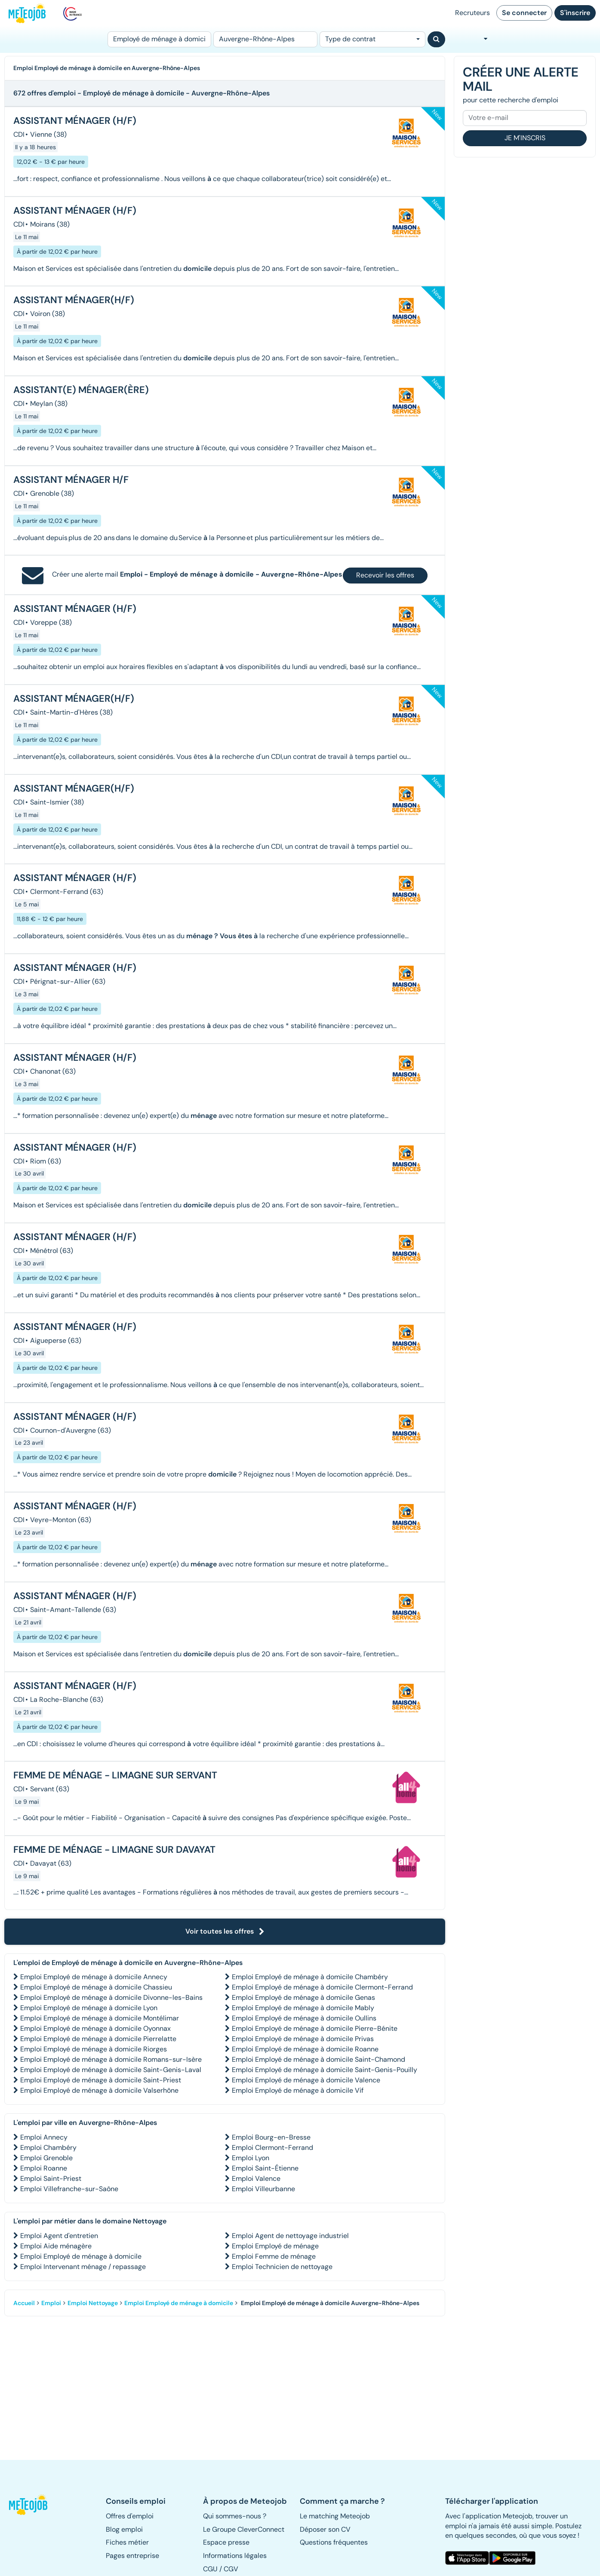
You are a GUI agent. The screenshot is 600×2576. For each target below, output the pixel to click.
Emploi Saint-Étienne (265, 2168)
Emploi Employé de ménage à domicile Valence (306, 2080)
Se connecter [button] (524, 12)
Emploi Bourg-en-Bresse (271, 2137)
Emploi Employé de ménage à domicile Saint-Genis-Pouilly (324, 2069)
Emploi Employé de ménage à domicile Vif (297, 2090)
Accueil (24, 2303)
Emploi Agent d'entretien (59, 2235)
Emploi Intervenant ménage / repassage (83, 2266)
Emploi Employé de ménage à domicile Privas (303, 2038)
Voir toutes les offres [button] (225, 1931)
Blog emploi (124, 2529)
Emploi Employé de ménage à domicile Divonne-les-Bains (111, 1997)
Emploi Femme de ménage (274, 2256)
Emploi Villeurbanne (263, 2188)
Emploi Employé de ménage (275, 2246)
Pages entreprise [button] (132, 2555)
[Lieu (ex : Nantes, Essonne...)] (265, 39)
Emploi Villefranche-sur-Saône (69, 2188)
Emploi (51, 2303)
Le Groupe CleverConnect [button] (243, 2529)
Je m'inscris (525, 137)
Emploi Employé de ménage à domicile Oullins (304, 2018)
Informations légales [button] (235, 2555)
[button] (31, 2504)
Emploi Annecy (44, 2137)
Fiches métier (127, 2542)
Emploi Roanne (43, 2168)
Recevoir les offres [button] (385, 575)
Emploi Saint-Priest (50, 2178)
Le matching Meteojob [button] (335, 2516)
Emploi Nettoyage (93, 2303)
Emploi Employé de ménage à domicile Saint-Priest (100, 2080)
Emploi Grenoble (46, 2157)
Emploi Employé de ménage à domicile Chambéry (310, 1976)
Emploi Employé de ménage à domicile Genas (303, 1997)
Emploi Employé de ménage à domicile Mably (303, 2007)
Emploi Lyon (250, 2157)
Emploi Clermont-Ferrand (272, 2147)
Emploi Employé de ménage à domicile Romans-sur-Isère (111, 2059)
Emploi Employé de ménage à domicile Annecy (93, 1976)
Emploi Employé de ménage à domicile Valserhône (99, 2090)
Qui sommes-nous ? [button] (234, 2516)
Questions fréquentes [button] (334, 2542)
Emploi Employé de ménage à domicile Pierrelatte (98, 2038)
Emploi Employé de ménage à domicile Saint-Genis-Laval (110, 2069)
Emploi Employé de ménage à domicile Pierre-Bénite (314, 2028)
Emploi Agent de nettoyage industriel (290, 2235)
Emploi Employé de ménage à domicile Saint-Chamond (318, 2059)
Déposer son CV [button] (325, 2529)
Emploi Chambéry (48, 2147)
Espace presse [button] (226, 2542)
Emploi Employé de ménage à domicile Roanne (305, 2049)
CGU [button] (210, 2568)
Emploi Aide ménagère (56, 2246)
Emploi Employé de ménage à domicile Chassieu (96, 1987)
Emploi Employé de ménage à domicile (81, 2256)
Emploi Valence (256, 2178)
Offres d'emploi (130, 2516)
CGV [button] (231, 2568)
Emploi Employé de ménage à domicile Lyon (88, 2007)
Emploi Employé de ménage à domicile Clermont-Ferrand (322, 1987)
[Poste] (159, 39)
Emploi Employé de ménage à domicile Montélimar (99, 2018)
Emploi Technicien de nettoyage (282, 2266)
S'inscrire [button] (575, 12)
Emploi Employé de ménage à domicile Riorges (93, 2049)
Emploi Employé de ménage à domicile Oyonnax (95, 2028)
